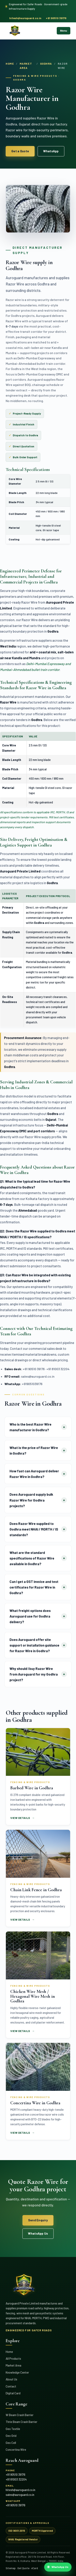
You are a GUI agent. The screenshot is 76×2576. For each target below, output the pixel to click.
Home (10, 63)
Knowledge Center (17, 2372)
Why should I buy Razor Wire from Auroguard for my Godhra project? (34, 1676)
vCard (34, 2568)
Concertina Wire (16, 2449)
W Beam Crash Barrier (19, 2415)
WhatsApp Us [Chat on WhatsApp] (59, 2567)
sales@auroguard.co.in (20, 2494)
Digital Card (13, 2393)
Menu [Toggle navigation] (63, 30)
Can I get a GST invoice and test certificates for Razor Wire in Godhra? (34, 1589)
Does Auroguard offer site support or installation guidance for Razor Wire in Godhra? (34, 1647)
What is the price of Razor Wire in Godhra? (34, 1452)
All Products (13, 2358)
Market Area (26, 65)
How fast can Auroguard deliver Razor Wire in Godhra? (34, 1476)
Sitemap (11, 2568)
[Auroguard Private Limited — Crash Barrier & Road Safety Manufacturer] (15, 31)
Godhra (46, 63)
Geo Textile (13, 2429)
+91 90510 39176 (56, 18)
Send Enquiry (38, 2220)
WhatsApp (51, 151)
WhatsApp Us (38, 2233)
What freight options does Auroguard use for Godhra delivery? (30, 1618)
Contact (11, 2386)
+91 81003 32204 (16, 2479)
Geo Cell (11, 2442)
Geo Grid (11, 2435)
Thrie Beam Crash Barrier (21, 2422)
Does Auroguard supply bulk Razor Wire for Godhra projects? (31, 1502)
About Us (11, 2379)
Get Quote (23, 2568)
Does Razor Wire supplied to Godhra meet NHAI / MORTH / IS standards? (34, 1531)
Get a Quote (20, 151)
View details (20, 1818)
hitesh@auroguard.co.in (25, 18)
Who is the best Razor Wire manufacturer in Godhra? (30, 1429)
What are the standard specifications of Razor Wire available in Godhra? (32, 1560)
